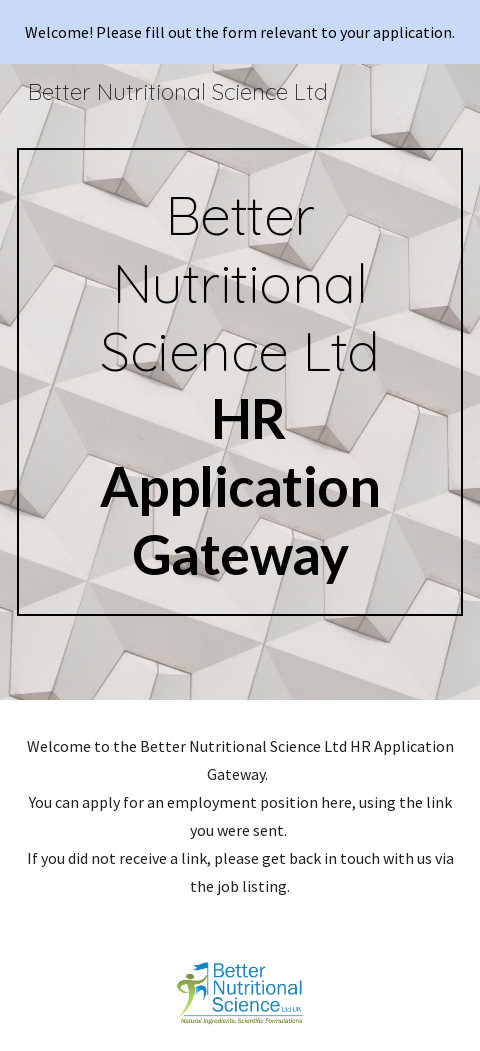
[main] (240, 382)
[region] (240, 32)
